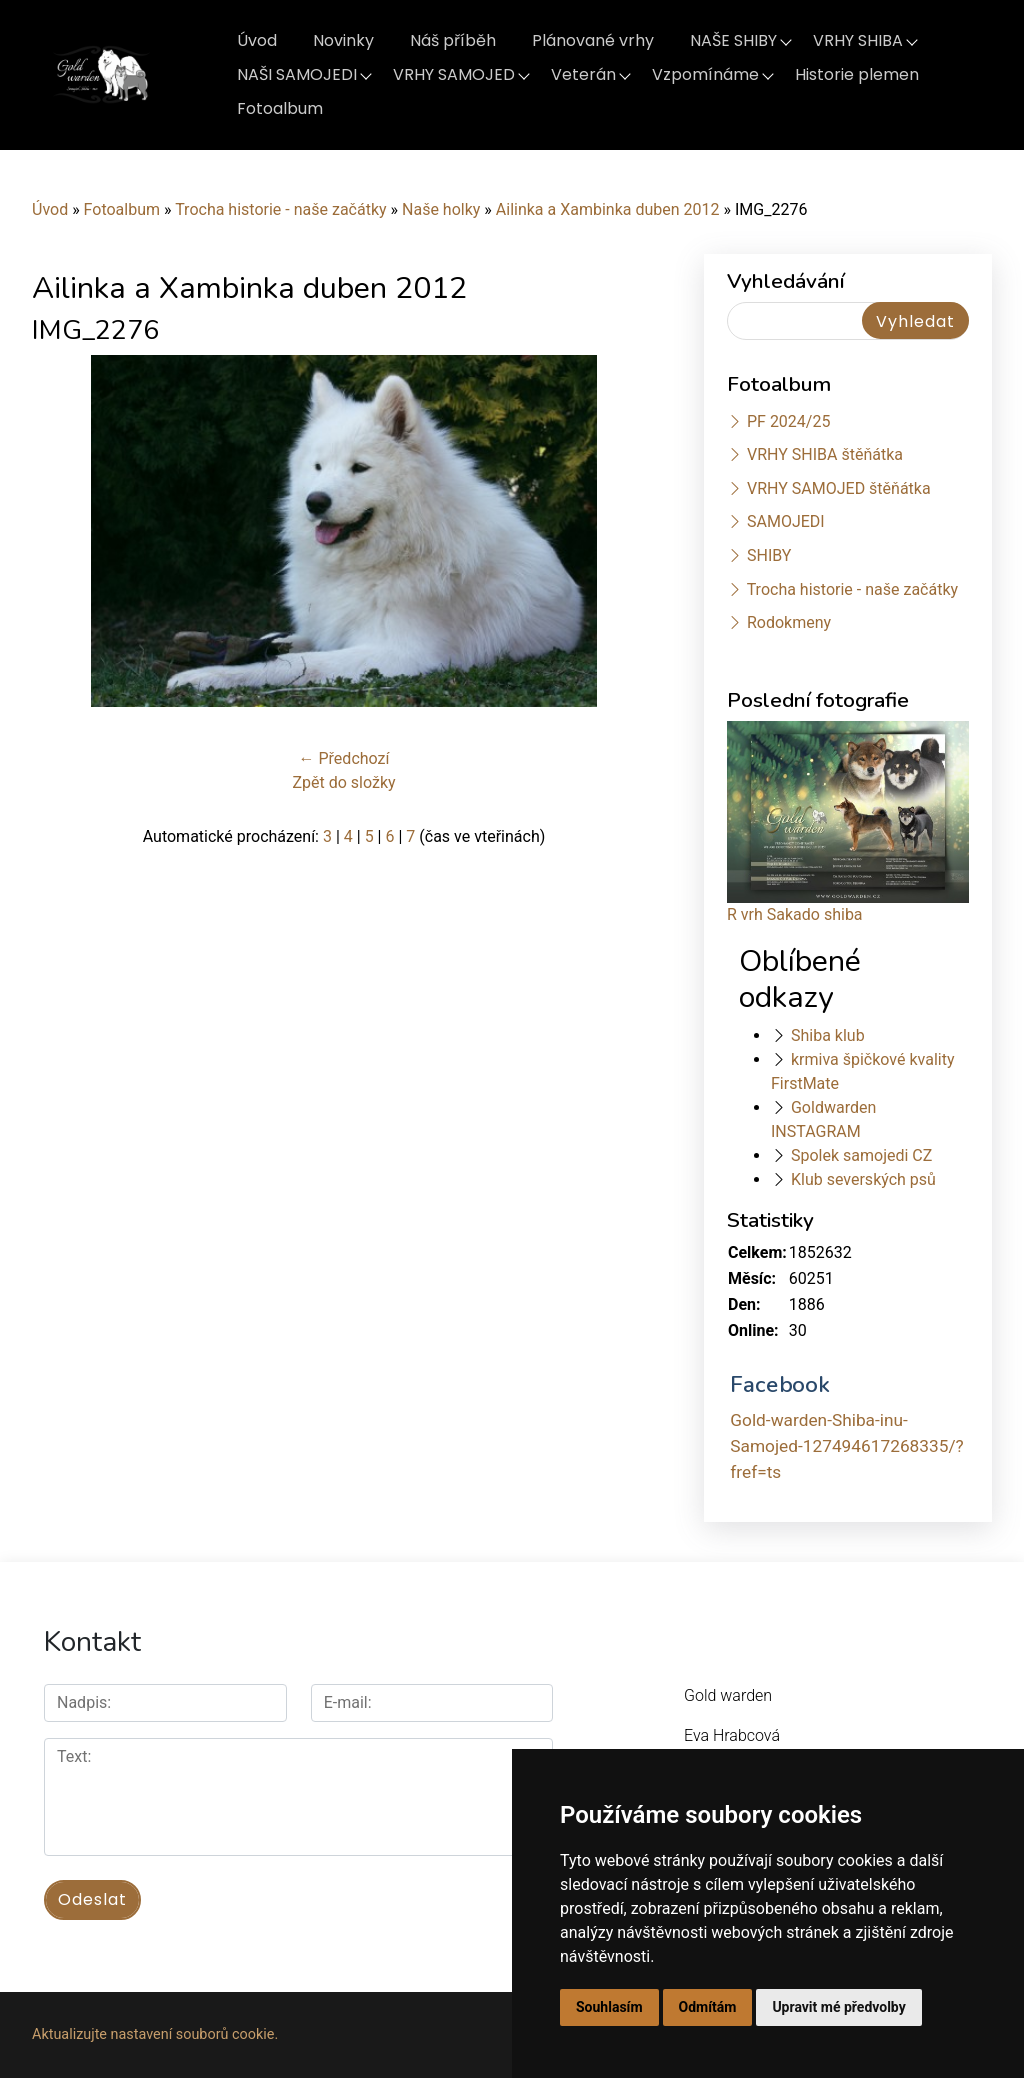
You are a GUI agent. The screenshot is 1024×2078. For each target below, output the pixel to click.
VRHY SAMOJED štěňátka (839, 488)
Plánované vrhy (593, 40)
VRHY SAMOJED (454, 74)
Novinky (343, 40)
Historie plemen (857, 74)
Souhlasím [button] (609, 2007)
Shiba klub (828, 1035)
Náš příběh (453, 40)
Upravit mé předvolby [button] (838, 2007)
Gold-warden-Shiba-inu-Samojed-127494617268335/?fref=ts (846, 1446)
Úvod (257, 40)
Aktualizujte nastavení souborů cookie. (155, 2034)
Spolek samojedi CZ (861, 1155)
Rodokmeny (789, 622)
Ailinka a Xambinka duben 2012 (608, 209)
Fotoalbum (280, 108)
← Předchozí (344, 758)
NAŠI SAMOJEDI (297, 74)
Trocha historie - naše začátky (280, 209)
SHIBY (769, 555)
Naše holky (443, 209)
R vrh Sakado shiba (795, 914)
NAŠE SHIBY (733, 40)
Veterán (583, 74)
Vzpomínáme (705, 74)
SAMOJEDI (786, 521)
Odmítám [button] (708, 2007)
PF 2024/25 (788, 421)
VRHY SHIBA (858, 40)
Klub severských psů (863, 1179)
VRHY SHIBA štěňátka (825, 454)
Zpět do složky (343, 782)
